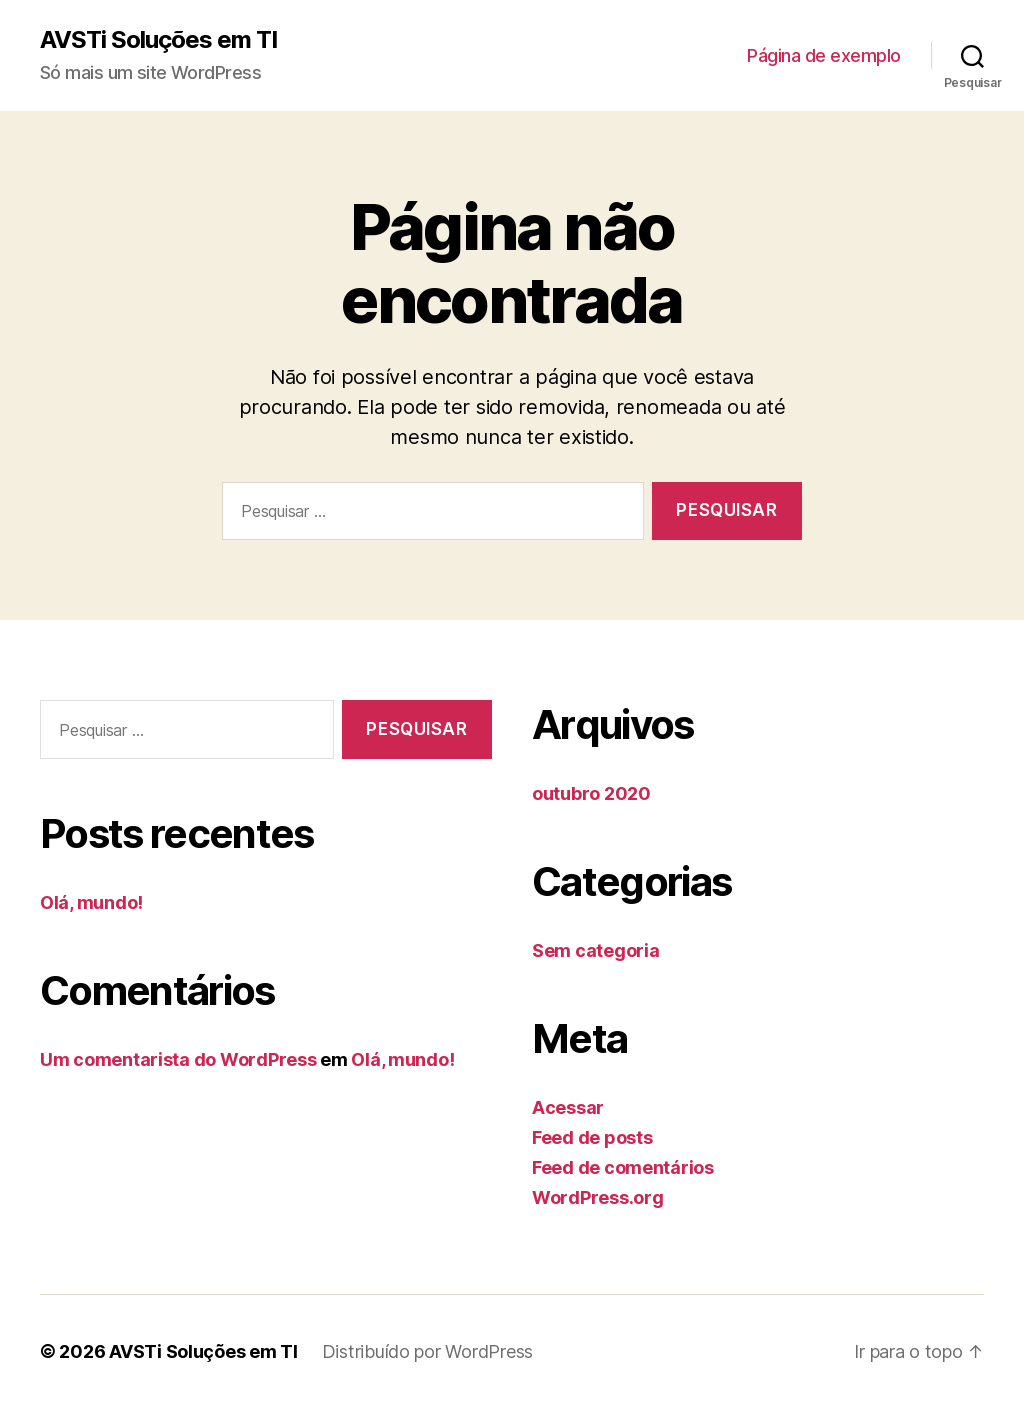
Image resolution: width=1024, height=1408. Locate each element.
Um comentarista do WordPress (178, 1059)
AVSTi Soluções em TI (158, 40)
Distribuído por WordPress (427, 1351)
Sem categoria (596, 950)
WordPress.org (598, 1197)
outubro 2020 (591, 793)
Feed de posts (592, 1137)
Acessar (568, 1107)
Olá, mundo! (91, 902)
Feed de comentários (623, 1167)
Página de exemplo (824, 55)
